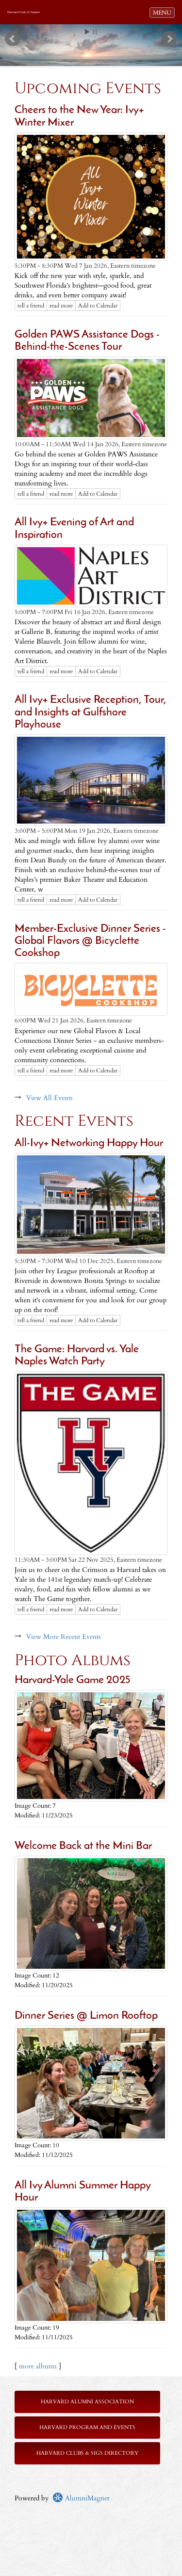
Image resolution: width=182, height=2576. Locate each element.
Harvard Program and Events (87, 2427)
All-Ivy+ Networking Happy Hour (89, 1143)
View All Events (49, 1097)
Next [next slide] (169, 39)
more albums (38, 2366)
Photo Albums (73, 1660)
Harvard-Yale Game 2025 (72, 1680)
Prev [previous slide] (12, 39)
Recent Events (74, 1121)
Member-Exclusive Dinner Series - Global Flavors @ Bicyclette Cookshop (90, 941)
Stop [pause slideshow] (95, 31)
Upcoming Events (88, 88)
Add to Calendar (97, 305)
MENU (163, 12)
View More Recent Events (63, 1636)
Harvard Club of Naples (23, 12)
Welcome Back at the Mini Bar (83, 1846)
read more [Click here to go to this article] (61, 305)
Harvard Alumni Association (87, 2401)
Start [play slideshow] (87, 31)
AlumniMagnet (80, 2498)
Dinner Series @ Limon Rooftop (86, 2016)
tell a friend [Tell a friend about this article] (30, 305)
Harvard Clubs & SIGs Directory (87, 2453)
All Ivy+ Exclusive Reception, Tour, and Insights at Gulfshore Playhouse (90, 712)
